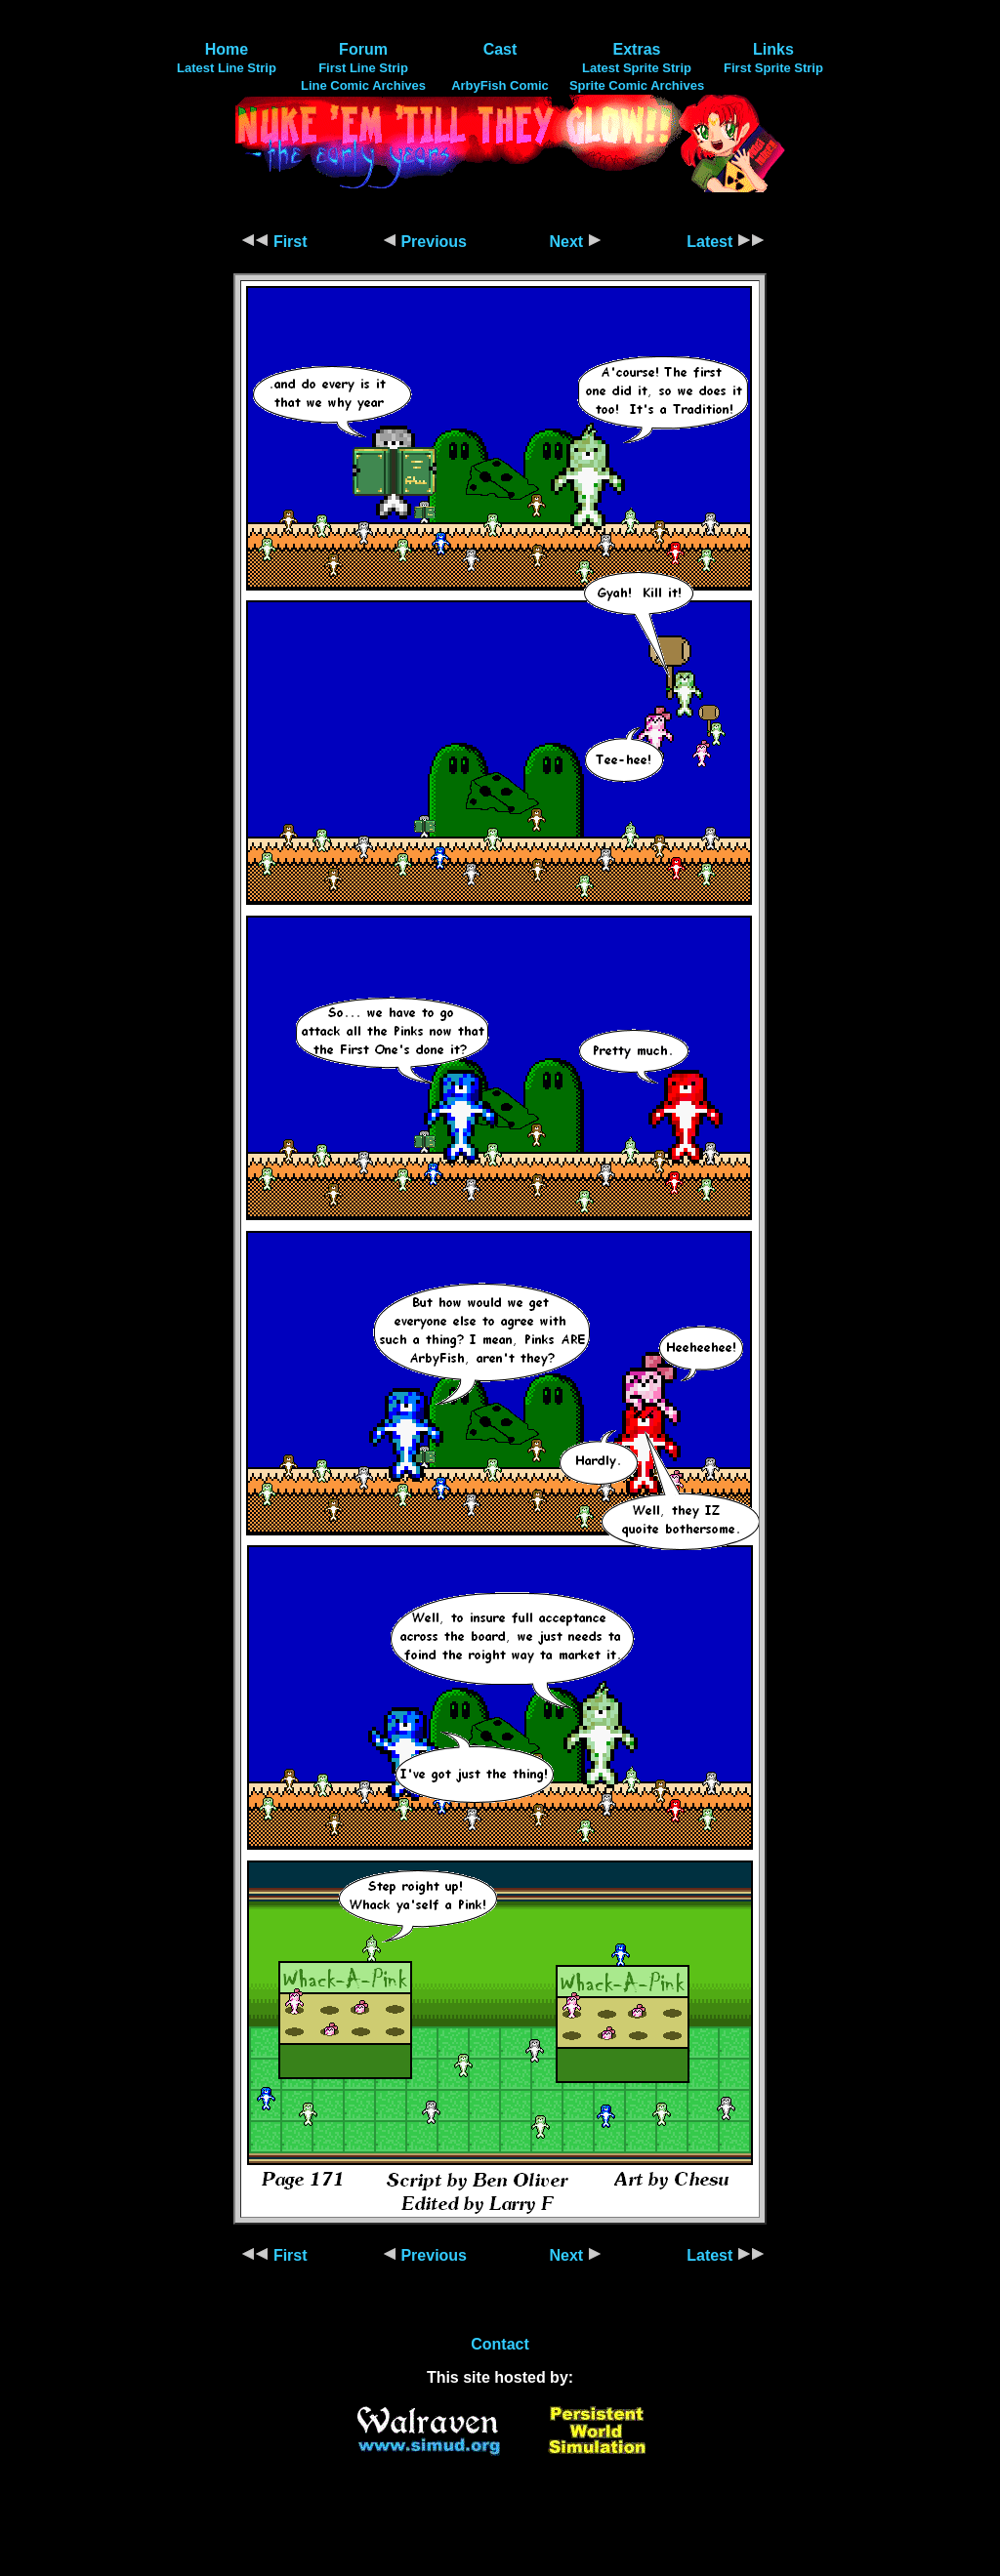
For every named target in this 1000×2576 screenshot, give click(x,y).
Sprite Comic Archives (636, 85)
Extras (637, 49)
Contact (500, 2344)
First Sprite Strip (773, 68)
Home (226, 49)
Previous (425, 241)
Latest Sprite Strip (636, 68)
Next (575, 241)
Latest (726, 241)
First (274, 241)
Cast (500, 49)
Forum (363, 49)
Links (773, 49)
